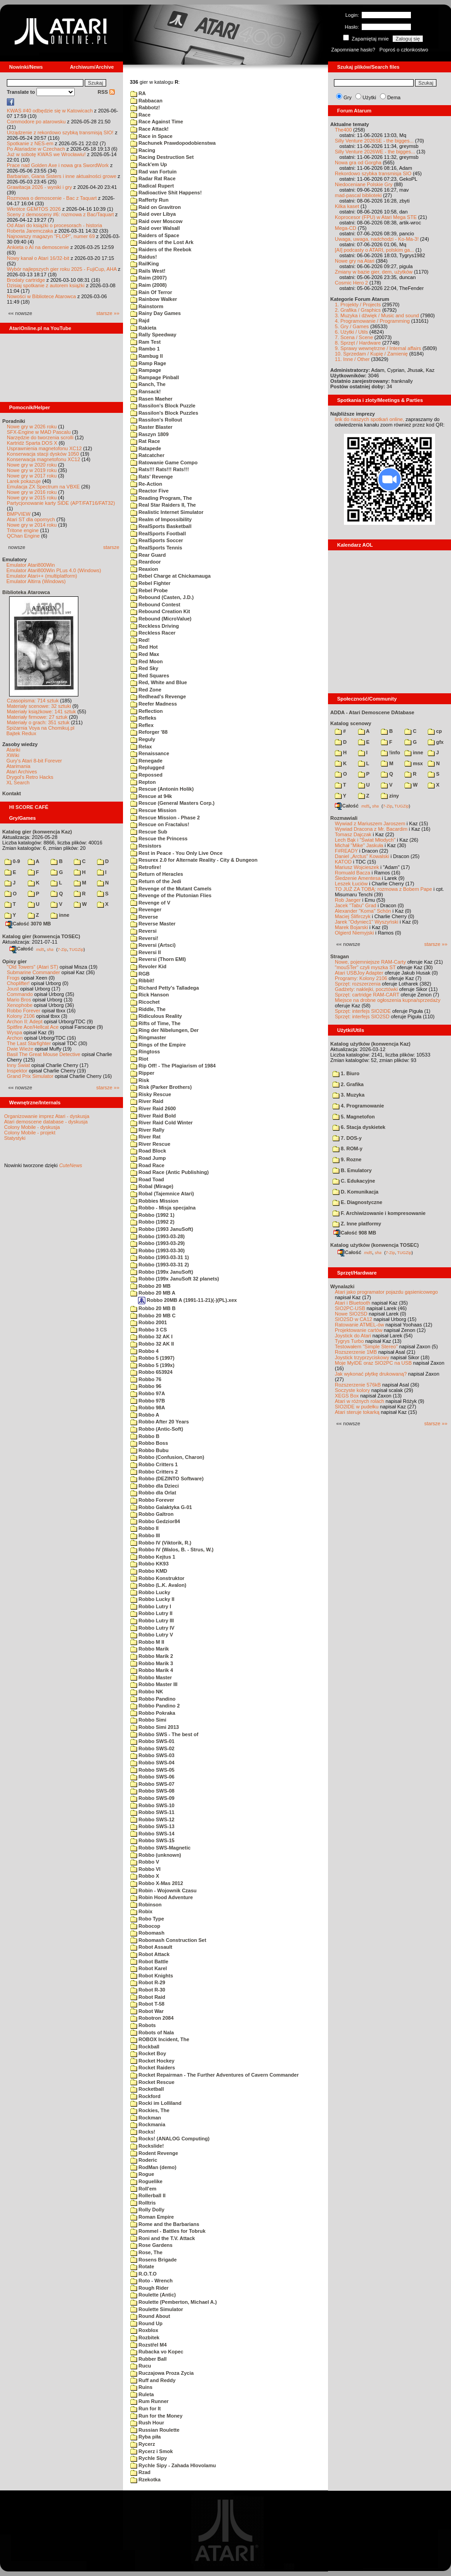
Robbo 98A (147, 1407)
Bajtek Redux (21, 733)
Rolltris (143, 2202)
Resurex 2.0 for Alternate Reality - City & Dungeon (193, 860)
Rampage (145, 370)
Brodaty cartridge (26, 280)
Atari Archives (21, 771)
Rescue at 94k (151, 796)
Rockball (144, 2046)
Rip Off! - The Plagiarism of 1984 (172, 1065)
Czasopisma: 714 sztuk (33, 700)
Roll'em (143, 2188)
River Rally (147, 1130)
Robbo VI (145, 1869)
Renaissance (149, 753)
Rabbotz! (145, 107)
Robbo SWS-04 (152, 1762)
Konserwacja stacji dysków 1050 (43, 454)
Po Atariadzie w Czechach (36, 149)
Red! (140, 640)
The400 (343, 129)
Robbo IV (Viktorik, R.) (160, 1542)
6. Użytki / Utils (351, 332)
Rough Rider (149, 2288)
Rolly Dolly (147, 2209)
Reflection (146, 711)
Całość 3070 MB (28, 923)
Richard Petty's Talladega (164, 988)
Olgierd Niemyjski (354, 932)
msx (414, 763)
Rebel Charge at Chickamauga (170, 576)
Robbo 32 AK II (152, 1343)
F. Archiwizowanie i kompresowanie (379, 1213)
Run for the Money (156, 2415)
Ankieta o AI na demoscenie (38, 247)
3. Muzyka (348, 1094)
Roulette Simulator (156, 2309)
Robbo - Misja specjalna (162, 1207)
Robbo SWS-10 (152, 1805)
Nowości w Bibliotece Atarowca (41, 296)
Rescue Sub (148, 831)
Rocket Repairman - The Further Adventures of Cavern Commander (214, 2075)
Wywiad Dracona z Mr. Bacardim (371, 829)
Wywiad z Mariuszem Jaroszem (370, 823)
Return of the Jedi (155, 881)
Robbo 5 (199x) (152, 1365)
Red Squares (149, 675)
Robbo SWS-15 (152, 1840)
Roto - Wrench (151, 2280)
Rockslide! (147, 2146)
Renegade (146, 760)
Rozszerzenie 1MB (356, 1352)
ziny (390, 795)
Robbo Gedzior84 (155, 1521)
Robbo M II (147, 1642)
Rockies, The (149, 2110)
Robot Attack (149, 1954)
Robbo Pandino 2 (155, 1705)
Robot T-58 (147, 2004)
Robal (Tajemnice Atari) (162, 1193)
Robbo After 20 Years (159, 1421)
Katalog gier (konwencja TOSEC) (41, 936)
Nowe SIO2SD (351, 1313)
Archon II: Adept (25, 1021)
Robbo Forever (23, 1010)
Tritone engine (23, 530)
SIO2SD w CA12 (353, 1319)
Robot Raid (147, 1997)
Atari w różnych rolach (359, 1401)
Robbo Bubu (149, 1450)
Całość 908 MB (354, 1232)
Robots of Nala (152, 2032)
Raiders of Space (154, 235)
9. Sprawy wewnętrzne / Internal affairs (378, 348)
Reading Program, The (161, 498)
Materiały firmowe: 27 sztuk (37, 717)
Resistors (145, 846)
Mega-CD (345, 228)
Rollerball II (147, 2195)
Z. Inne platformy (357, 1223)
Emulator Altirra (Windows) (36, 581)
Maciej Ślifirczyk (352, 916)
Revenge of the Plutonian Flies (170, 895)
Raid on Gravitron (155, 207)
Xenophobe (19, 1005)
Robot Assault (151, 1947)
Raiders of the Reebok (160, 249)
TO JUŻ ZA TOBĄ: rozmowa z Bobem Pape (383, 889)
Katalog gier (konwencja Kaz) (37, 831)
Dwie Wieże (20, 1049)
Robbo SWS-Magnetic (160, 1847)
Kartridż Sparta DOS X (32, 443)
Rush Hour (147, 2422)
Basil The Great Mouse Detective (43, 1054)
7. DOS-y (347, 1138)
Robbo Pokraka (152, 1713)
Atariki (13, 749)
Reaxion (144, 569)
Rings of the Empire (158, 1044)
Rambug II (146, 356)
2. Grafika (348, 1084)
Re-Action (146, 484)
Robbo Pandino (152, 1699)
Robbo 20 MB (150, 1286)
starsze (111, 547)
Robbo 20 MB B (152, 1308)
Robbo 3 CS (148, 1329)
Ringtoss (145, 1051)
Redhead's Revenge (158, 696)
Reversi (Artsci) (152, 945)
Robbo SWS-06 (152, 1776)
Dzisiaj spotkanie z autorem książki (46, 285)
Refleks (143, 718)
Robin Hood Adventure (161, 1897)
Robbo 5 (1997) (152, 1358)
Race (140, 114)
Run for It (145, 2408)
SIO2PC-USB (350, 1308)
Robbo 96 (145, 1386)
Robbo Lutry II (151, 1613)
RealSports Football (158, 533)
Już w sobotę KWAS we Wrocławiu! (46, 154)
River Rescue (150, 1144)
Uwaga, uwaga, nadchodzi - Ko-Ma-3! (377, 239)
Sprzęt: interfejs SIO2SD (362, 1016)
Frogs (13, 978)
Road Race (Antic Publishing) (169, 1172)
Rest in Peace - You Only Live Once (176, 853)
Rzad (140, 2472)
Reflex (142, 725)
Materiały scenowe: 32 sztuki (39, 706)
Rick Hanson (149, 994)
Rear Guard (148, 555)
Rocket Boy (148, 2053)
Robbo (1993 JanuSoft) (161, 1229)
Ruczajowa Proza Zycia (162, 2373)
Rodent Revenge (154, 2153)
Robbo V (144, 1862)
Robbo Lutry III (152, 1620)
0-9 (12, 861)
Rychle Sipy (148, 2458)
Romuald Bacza (352, 872)
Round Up (146, 2323)
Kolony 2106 (21, 1016)
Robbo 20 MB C (152, 1315)
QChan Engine (23, 536)
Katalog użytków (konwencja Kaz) (370, 1044)
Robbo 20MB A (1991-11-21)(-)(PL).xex (187, 1300)
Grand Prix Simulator (30, 1076)
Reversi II (145, 952)
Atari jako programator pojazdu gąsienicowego (386, 1292)
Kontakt (11, 793)
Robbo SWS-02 (152, 1748)
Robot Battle (149, 1961)
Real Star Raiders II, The (163, 505)
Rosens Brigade (153, 2259)
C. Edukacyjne (354, 1181)
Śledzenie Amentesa (357, 878)
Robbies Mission (154, 1201)
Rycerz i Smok (151, 2451)
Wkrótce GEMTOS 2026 (34, 209)
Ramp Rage (148, 363)
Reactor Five (149, 490)
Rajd (139, 320)
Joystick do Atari (353, 1335)
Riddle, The (147, 1009)
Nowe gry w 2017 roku (31, 475)
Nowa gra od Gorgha (358, 162)
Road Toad (147, 1179)
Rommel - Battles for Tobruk (167, 2231)
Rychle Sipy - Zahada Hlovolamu (173, 2465)
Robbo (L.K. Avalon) (158, 1585)
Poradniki (13, 421)
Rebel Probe (149, 590)
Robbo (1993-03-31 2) (159, 1264)
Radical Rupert (152, 185)
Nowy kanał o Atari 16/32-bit (38, 258)
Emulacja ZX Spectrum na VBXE (43, 486)
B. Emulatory (352, 1170)
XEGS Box (347, 1395)
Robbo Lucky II (152, 1599)
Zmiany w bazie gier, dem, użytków (374, 271)
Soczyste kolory (352, 1390)
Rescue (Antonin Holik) (162, 789)
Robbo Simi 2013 (154, 1727)
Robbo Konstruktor (157, 1578)
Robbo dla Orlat (153, 1492)
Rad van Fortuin (153, 171)
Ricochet (145, 1002)
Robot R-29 (147, 1982)
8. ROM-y (348, 1148)
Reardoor (145, 561)
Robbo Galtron (152, 1514)
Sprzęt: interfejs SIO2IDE (363, 1011)
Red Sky (144, 668)
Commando (20, 994)
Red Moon (146, 661)
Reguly (142, 739)
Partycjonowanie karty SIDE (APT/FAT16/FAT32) (61, 503)
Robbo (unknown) (155, 1855)
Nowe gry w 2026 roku (31, 426)
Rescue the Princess (159, 838)
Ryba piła (145, 2436)
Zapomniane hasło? (353, 49)
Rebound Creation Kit (160, 611)
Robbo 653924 (151, 1372)
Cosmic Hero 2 (351, 282)
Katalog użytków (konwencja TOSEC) (374, 1245)
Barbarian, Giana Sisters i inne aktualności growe (61, 176)
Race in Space (151, 136)
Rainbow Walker (153, 299)
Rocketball (147, 2089)
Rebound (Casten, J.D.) (162, 597)
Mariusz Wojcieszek (357, 867)
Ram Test (145, 342)
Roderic (143, 2160)
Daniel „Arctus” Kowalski (362, 856)
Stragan (339, 956)
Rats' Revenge (151, 476)
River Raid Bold (153, 1115)
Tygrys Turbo (349, 1341)
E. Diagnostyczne (357, 1202)
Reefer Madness (153, 703)
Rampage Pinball (154, 377)
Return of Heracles (156, 874)
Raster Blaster (151, 427)
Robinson (146, 1904)
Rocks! (142, 2131)
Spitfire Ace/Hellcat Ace (33, 1027)
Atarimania (18, 766)
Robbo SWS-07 (152, 1784)
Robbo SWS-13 (152, 1826)
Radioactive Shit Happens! (166, 192)
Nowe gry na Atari (354, 261)
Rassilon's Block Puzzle (162, 405)
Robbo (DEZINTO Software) (167, 1478)
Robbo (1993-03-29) (157, 1243)
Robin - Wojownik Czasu (163, 1890)
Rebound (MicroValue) (160, 618)
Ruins (141, 2387)
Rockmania (147, 2124)
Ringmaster (148, 1037)
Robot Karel (148, 1968)
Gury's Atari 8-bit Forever (34, 760)
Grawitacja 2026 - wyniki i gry (39, 187)
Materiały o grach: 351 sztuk (38, 722)
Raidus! (143, 256)
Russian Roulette (154, 2430)
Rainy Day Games (155, 313)
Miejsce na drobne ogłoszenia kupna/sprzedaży (388, 1000)
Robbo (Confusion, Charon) (167, 1457)
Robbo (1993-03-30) (157, 1250)
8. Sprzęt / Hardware (358, 342)
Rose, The (146, 2252)
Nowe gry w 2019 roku (31, 470)
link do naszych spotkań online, (369, 419)
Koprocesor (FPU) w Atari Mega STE (376, 217)
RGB (140, 973)
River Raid (146, 1101)
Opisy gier (14, 961)
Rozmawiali (344, 818)
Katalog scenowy (350, 723)
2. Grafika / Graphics (358, 310)
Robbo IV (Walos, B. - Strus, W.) (172, 1549)
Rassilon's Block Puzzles (164, 413)
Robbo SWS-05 (152, 1770)
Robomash (147, 1933)
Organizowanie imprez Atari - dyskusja (46, 1116)
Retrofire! (145, 867)
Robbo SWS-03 (152, 1755)
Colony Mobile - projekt (30, 1132)
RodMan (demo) (153, 2167)
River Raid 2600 (153, 1108)
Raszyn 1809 (149, 434)
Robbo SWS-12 (152, 1819)
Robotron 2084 (152, 2018)
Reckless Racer (152, 632)
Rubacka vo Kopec (156, 2351)
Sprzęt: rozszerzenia (357, 983)
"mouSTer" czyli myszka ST (365, 967)
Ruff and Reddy (152, 2380)
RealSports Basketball (160, 526)
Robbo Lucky (150, 1592)
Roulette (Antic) (153, 2294)
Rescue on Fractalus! (159, 824)
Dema (393, 97)
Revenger (145, 909)
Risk (139, 1080)
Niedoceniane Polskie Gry (364, 184)
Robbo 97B (147, 1400)
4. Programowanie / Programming (372, 321)
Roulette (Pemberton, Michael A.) (173, 2302)
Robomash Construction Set (168, 1940)
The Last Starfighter (29, 1043)
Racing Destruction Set (162, 157)
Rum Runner (149, 2401)
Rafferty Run (149, 200)
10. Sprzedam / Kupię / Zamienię (371, 353)
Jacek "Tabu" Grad (355, 905)
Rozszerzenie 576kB (358, 1384)
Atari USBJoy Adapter (359, 973)
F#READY (346, 851)
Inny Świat (18, 1065)
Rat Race (145, 441)
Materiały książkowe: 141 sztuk (41, 711)
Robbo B (144, 1436)
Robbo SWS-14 (152, 1833)
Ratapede (145, 448)
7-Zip (62, 949)
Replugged (147, 767)
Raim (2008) (148, 285)
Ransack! (145, 391)
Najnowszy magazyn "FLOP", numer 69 (51, 236)
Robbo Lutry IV (152, 1628)
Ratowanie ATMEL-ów (359, 1324)
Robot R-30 (147, 1989)
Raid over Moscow (156, 221)
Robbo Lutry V (151, 1634)
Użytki (369, 97)
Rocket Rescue (152, 2082)
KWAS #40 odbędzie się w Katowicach (50, 110)
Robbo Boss (149, 1443)
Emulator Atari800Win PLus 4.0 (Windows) (53, 570)
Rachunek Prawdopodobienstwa (172, 143)
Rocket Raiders (152, 2067)
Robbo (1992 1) (152, 1215)
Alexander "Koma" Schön (363, 911)
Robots (143, 2025)
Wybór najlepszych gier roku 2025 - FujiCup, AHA (62, 269)
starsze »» (107, 313)
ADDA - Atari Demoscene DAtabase (372, 712)
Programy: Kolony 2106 (361, 978)
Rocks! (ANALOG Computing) (170, 2138)
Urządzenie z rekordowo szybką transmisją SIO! (60, 132)
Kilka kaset (347, 206)
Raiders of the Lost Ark (162, 242)
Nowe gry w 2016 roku (31, 492)
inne (60, 915)
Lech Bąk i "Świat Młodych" (365, 840)
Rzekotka (145, 2479)
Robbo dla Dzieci (154, 1486)
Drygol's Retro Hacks (29, 777)
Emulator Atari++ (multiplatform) (41, 576)
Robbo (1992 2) (152, 1221)
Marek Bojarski (351, 927)
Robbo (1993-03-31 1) (159, 1257)
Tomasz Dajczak (353, 834)
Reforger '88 (149, 732)
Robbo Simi (148, 1719)
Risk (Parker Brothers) (161, 1087)
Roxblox (144, 2330)
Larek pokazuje (24, 481)
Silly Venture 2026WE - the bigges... (375, 151)
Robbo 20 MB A (152, 1293)
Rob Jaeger (348, 900)
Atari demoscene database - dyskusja (45, 1121)
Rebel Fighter (150, 583)
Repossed (146, 774)
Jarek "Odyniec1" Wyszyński (366, 922)
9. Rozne (347, 1159)
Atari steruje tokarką (357, 1412)
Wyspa (14, 1032)
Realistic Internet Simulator (166, 512)
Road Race (147, 1165)
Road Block (148, 1150)
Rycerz (142, 2444)
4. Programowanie (358, 1105)
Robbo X (144, 1876)
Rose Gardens (151, 2245)
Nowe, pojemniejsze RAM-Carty (370, 962)
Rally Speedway (153, 334)
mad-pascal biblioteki (358, 195)
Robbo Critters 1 (154, 1464)
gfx (436, 742)
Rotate (142, 2266)
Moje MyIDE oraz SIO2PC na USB (373, 1363)
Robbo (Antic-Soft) (156, 1429)
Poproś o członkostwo (403, 49)
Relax (141, 746)
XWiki (12, 755)
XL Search (18, 782)
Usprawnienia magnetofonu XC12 (44, 448)
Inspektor (17, 1070)
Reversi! (144, 938)
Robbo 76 (145, 1379)
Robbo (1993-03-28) (157, 1236)
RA (138, 93)
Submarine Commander (33, 972)
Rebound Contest (155, 604)
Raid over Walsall (155, 228)
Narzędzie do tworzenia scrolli (40, 437)
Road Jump (148, 1158)
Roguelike (146, 2181)
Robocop (145, 1926)
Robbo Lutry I (150, 1606)
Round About (150, 2316)
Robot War (147, 2011)
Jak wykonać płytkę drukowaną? (371, 1374)
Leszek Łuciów (351, 883)
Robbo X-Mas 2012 (156, 1883)
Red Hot (144, 647)
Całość (21, 948)
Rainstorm (146, 306)
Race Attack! (149, 129)
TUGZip (76, 949)
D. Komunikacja (356, 1191)
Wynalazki (342, 1286)
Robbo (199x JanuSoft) (161, 1272)
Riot (139, 1059)
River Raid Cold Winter (161, 1122)
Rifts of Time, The (155, 1023)
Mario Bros (19, 999)
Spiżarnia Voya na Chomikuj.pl (40, 728)
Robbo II (144, 1528)
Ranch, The (147, 384)
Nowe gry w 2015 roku (31, 497)
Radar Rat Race (152, 178)
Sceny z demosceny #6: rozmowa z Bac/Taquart (60, 214)
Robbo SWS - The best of (164, 1734)
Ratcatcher (147, 455)
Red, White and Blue (158, 682)
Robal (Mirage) (151, 1186)
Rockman (145, 2117)
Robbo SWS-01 (152, 1741)
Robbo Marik (149, 1648)
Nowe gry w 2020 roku (31, 464)
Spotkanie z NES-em (30, 143)
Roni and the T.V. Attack (162, 2238)
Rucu (140, 2365)
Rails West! (147, 271)
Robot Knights (151, 1975)
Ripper (142, 1073)
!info (390, 752)
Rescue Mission (153, 810)
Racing (142, 150)
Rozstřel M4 (148, 2344)
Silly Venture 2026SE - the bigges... (374, 140)
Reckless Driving (154, 626)
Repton (143, 782)
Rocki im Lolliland (155, 2103)
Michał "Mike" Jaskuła (359, 845)
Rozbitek (144, 2337)
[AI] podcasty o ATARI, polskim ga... (374, 250)
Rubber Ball (148, 2359)
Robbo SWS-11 (152, 1812)
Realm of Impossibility (161, 519)
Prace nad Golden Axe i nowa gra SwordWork (58, 165)
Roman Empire (152, 2217)
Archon (15, 1038)
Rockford (145, 2096)
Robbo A (144, 1415)
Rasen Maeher (151, 398)
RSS (106, 92)
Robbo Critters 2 (154, 1471)
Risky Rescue (150, 1094)
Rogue (142, 2174)
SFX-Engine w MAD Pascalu (39, 432)
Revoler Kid (148, 966)
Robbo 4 (144, 1351)
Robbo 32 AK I (151, 1336)
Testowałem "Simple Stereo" (366, 1346)
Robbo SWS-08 (152, 1791)
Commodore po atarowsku (36, 121)
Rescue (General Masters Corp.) (172, 803)
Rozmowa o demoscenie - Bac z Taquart (52, 198)
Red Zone (145, 689)
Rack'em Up (148, 164)
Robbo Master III (154, 1684)
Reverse (144, 917)
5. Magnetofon (354, 1116)
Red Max (144, 654)
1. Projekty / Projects (358, 304)
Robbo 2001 (148, 1322)
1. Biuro (346, 1073)
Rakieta (143, 327)
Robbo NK (146, 1691)
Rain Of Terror (151, 292)
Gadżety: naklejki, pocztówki (366, 989)
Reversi (143, 931)
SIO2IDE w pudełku (357, 1406)
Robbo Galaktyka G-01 (161, 1507)
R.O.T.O (143, 2273)
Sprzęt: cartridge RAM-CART (367, 994)
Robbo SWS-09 (152, 1798)
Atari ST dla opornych (31, 519)
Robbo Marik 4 (151, 1670)
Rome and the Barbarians (164, 2224)
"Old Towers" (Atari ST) (32, 967)
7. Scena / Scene (354, 337)
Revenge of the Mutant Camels (170, 888)
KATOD (343, 861)
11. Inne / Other (352, 359)
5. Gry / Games (352, 326)
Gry (347, 97)
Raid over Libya (153, 214)
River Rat (145, 1136)
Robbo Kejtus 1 (152, 1557)
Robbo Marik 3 (151, 1663)
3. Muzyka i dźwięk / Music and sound (377, 315)
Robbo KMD (148, 1571)
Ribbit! (142, 980)
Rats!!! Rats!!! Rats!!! (159, 469)
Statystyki (15, 1138)
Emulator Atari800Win (30, 565)
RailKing (144, 263)
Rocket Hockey (152, 2060)
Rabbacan (146, 100)
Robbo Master (151, 1677)
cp (435, 731)
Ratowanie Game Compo (164, 462)
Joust (13, 988)
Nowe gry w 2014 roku (31, 525)
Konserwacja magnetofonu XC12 (43, 459)
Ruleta (142, 2394)
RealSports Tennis (156, 547)
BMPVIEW (19, 514)
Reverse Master (152, 923)
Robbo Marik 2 (151, 1656)
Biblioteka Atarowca (26, 592)
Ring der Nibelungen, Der (164, 1030)
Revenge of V (150, 902)
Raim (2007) (148, 277)
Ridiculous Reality (156, 1016)
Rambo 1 (145, 348)
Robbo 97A (147, 1393)
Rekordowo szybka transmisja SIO (373, 173)
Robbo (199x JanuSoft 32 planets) (174, 1278)
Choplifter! (18, 983)
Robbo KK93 (149, 1563)
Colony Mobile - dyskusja (32, 1127)
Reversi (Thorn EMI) (158, 959)
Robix (141, 1911)
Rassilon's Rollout (156, 419)
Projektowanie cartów (359, 1330)
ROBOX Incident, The (159, 2039)
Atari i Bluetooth (352, 1303)
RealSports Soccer (156, 540)
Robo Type (147, 1918)
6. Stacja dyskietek (359, 1127)
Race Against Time (156, 121)
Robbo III (145, 1535)
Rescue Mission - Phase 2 (165, 817)
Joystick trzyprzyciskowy (362, 1357)
